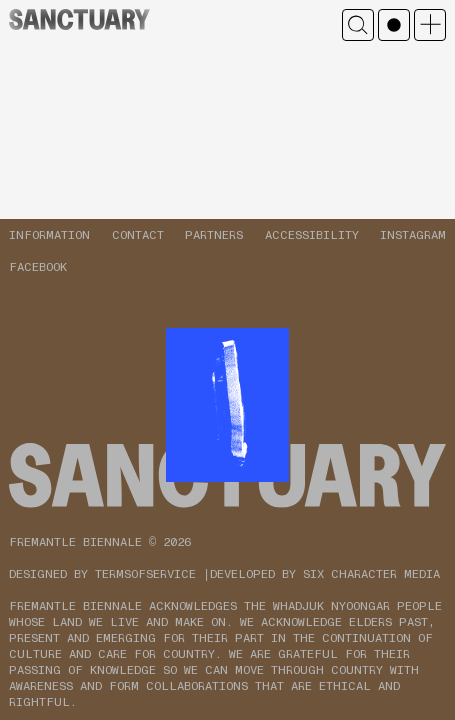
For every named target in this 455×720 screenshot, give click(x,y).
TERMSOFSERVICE (145, 574)
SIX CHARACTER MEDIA (371, 574)
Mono (394, 25)
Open (430, 25)
